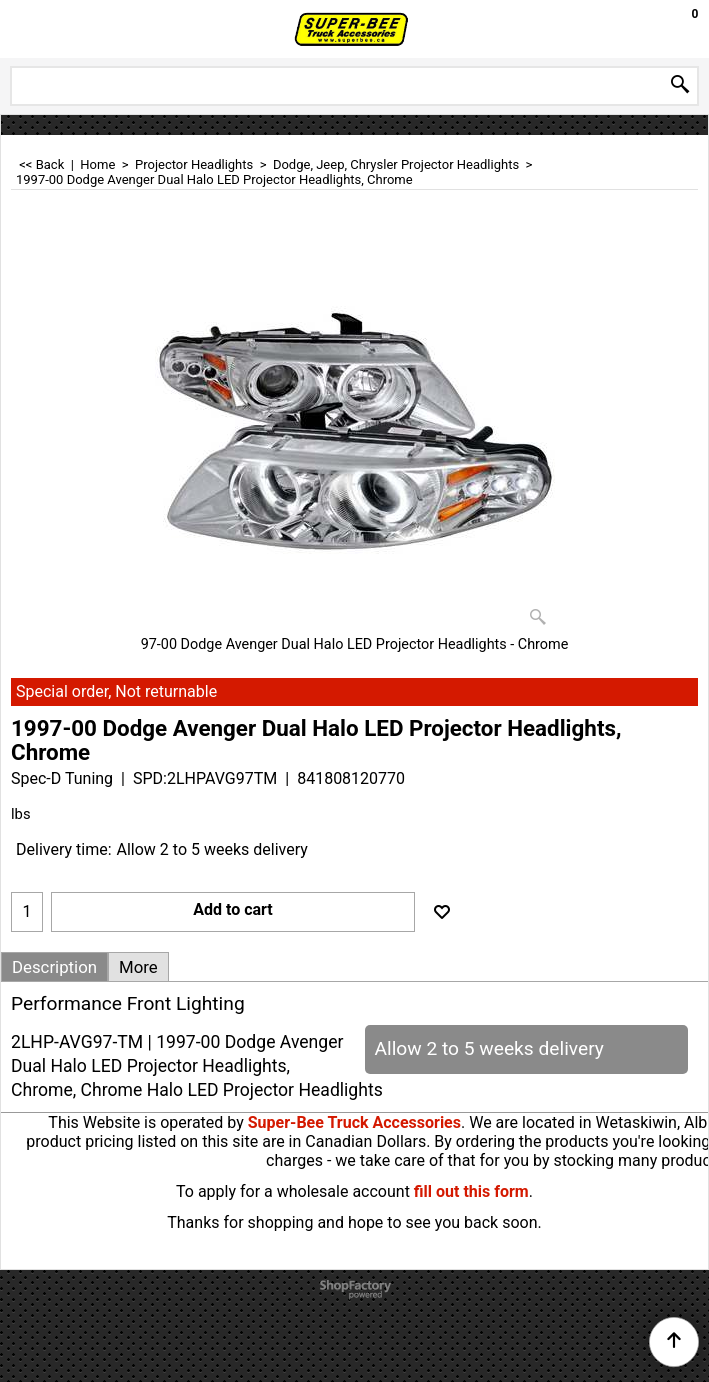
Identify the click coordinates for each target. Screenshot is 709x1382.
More (138, 967)
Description (54, 967)
